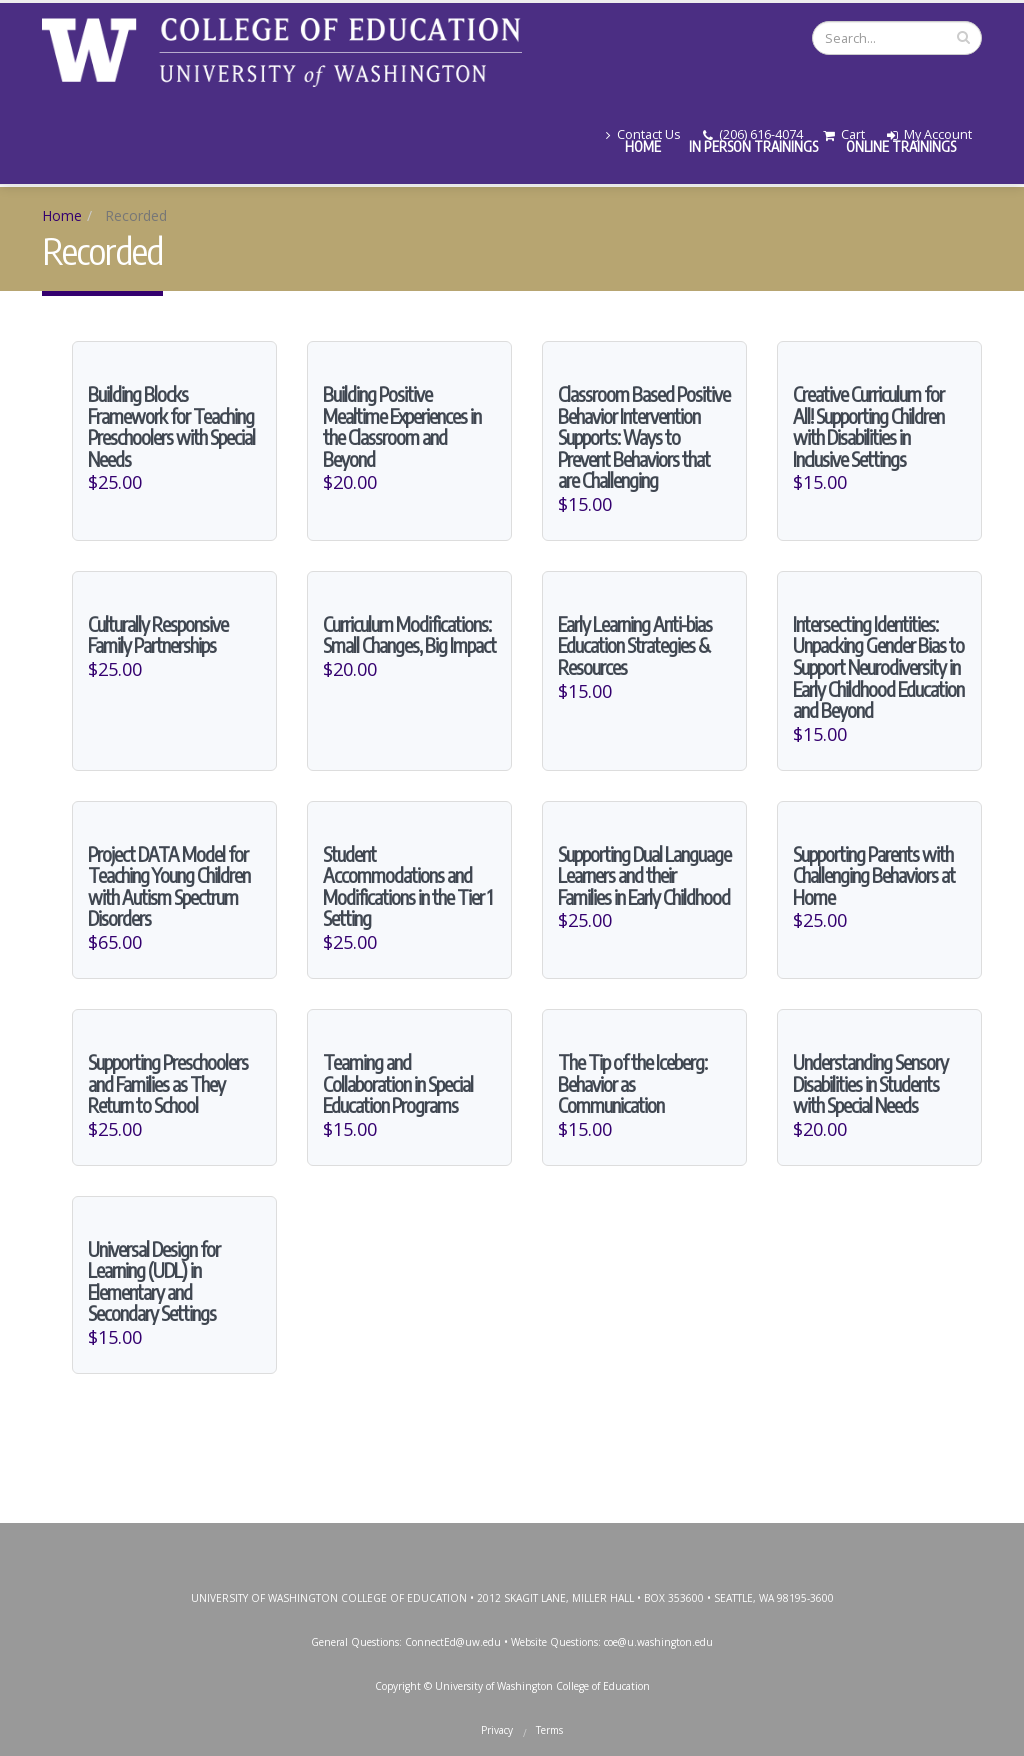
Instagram (510, 1537)
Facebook (420, 1537)
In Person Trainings (753, 146)
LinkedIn (600, 1537)
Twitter (465, 1537)
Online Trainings (901, 146)
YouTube (555, 1537)
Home (643, 146)
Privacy (497, 1724)
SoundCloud (645, 1537)
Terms (549, 1724)
